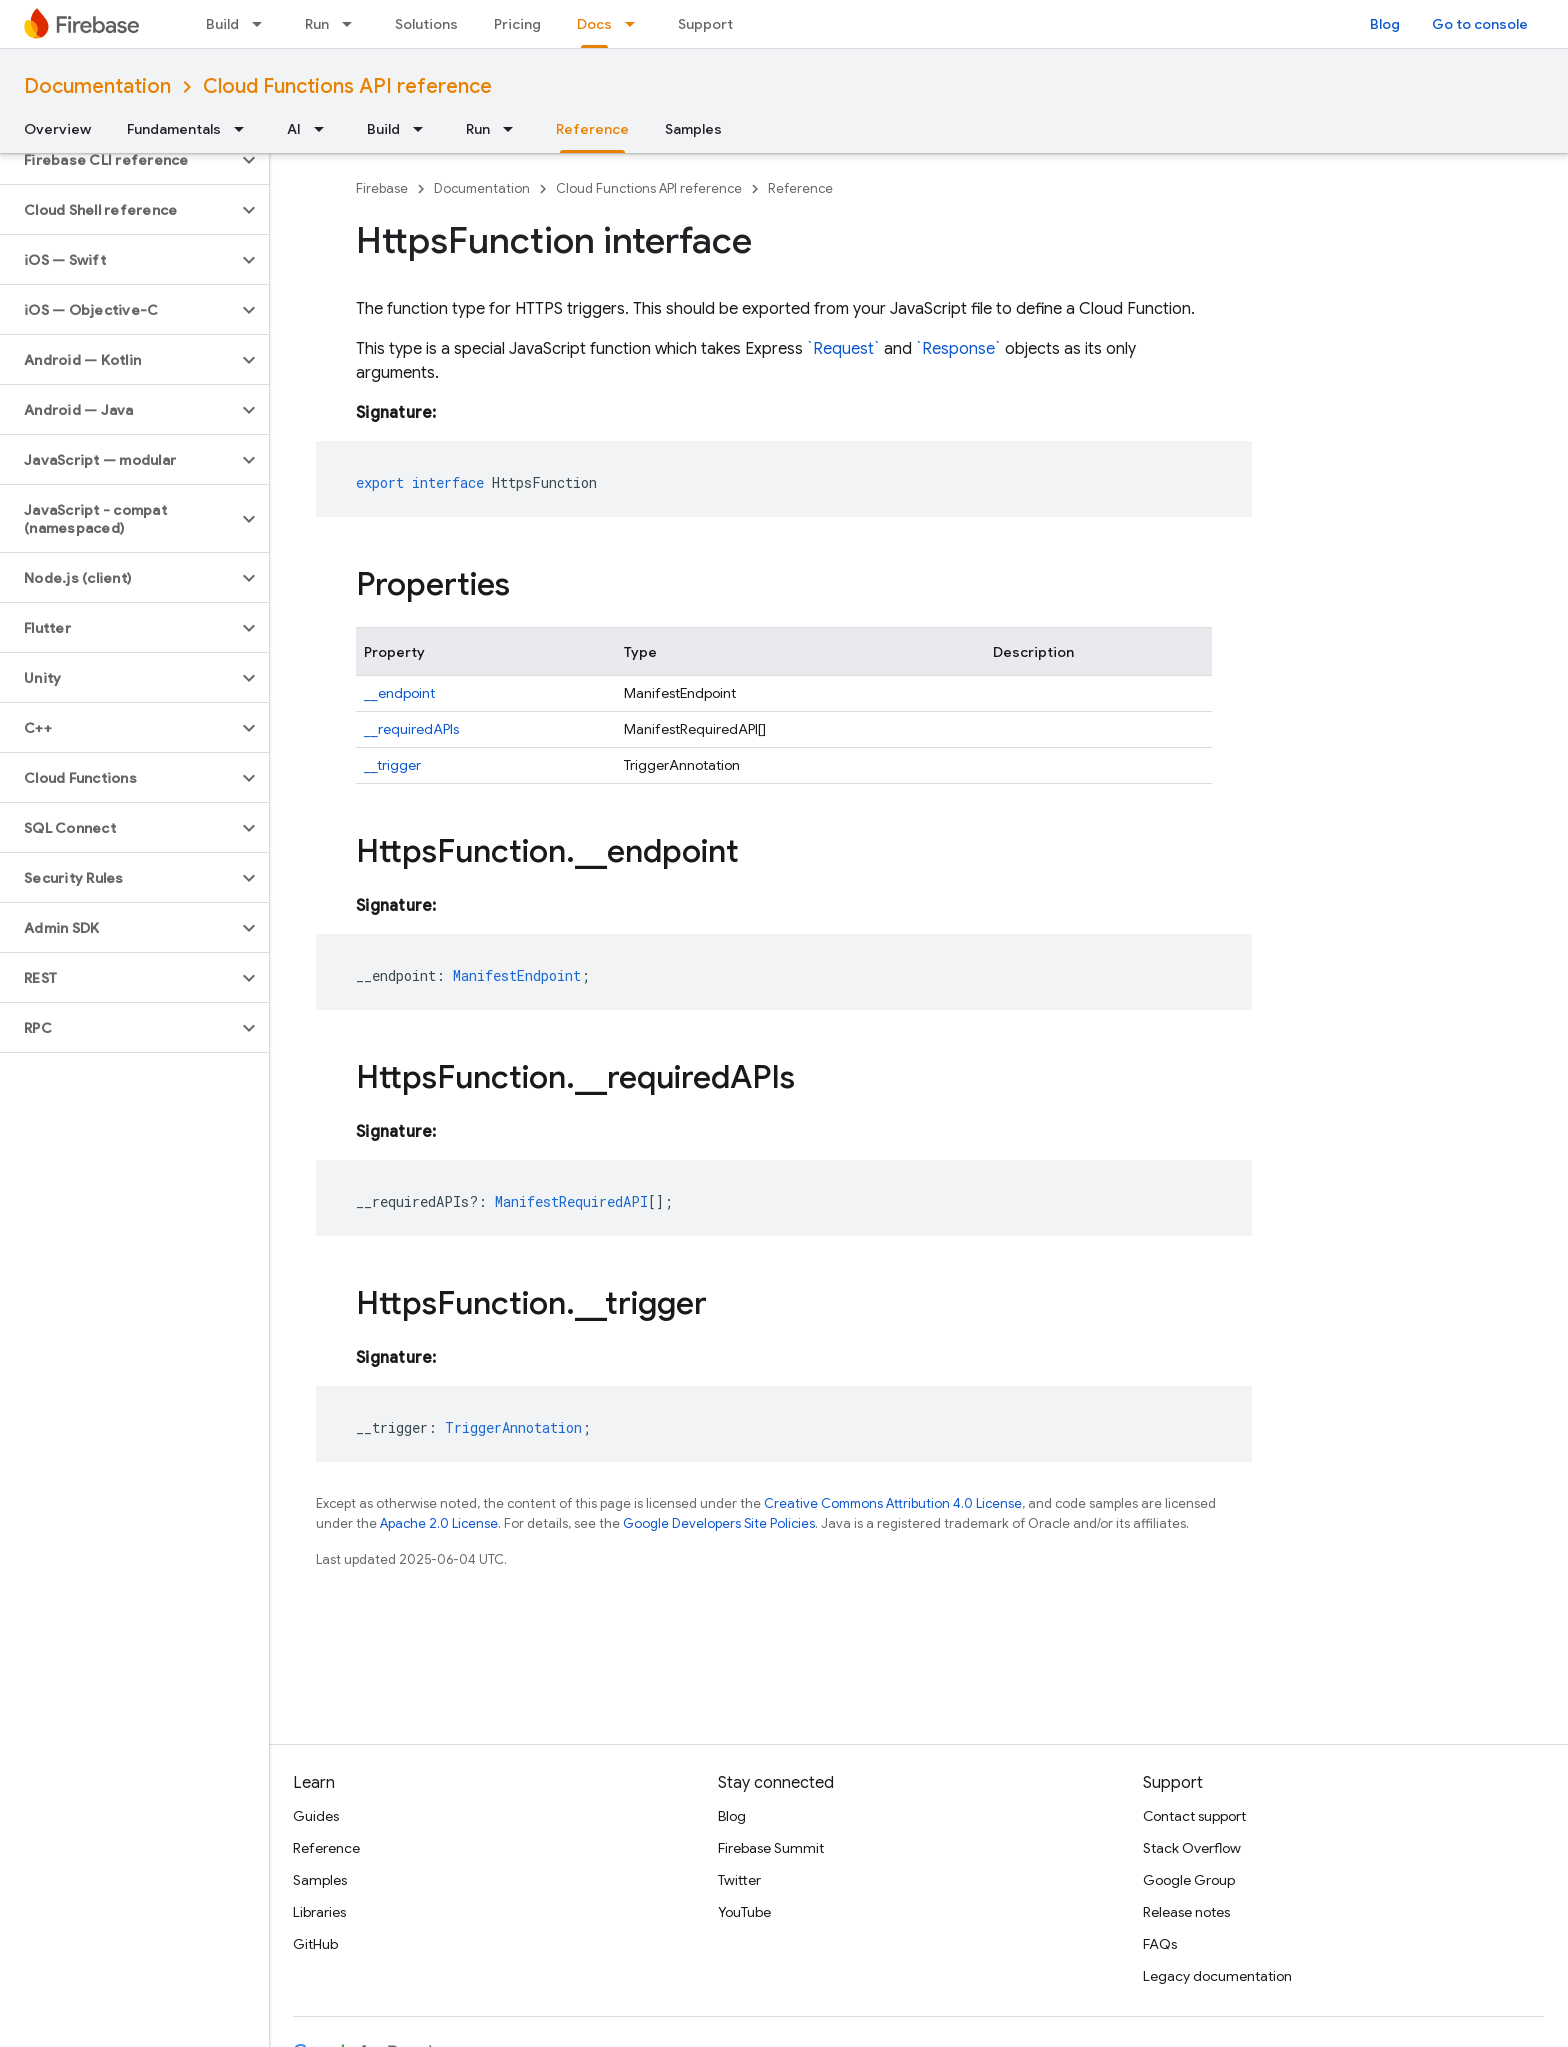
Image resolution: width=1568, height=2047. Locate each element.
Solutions (426, 24)
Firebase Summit (771, 1848)
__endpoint (399, 693)
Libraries (319, 1912)
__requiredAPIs (411, 729)
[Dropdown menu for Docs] (636, 24)
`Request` (843, 349)
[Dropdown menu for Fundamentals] (245, 129)
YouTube (744, 1912)
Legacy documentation (1217, 1976)
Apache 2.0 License (439, 1523)
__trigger (392, 765)
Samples (693, 129)
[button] (118, 160)
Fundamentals (174, 129)
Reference (800, 188)
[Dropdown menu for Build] (263, 24)
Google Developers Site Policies (719, 1523)
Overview (57, 129)
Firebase (382, 188)
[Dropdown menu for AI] (325, 129)
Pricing (517, 24)
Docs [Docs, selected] (594, 24)
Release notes (1186, 1912)
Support (705, 24)
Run (317, 24)
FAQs (1160, 1944)
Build (222, 24)
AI (294, 129)
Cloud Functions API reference (347, 86)
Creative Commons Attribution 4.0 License (893, 1503)
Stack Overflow (1192, 1848)
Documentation (97, 86)
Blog (1385, 24)
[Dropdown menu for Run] (353, 24)
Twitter (739, 1880)
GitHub (315, 1944)
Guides (316, 1816)
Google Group (1189, 1880)
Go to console (1480, 24)
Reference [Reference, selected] (592, 129)
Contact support (1194, 1816)
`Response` (958, 349)
